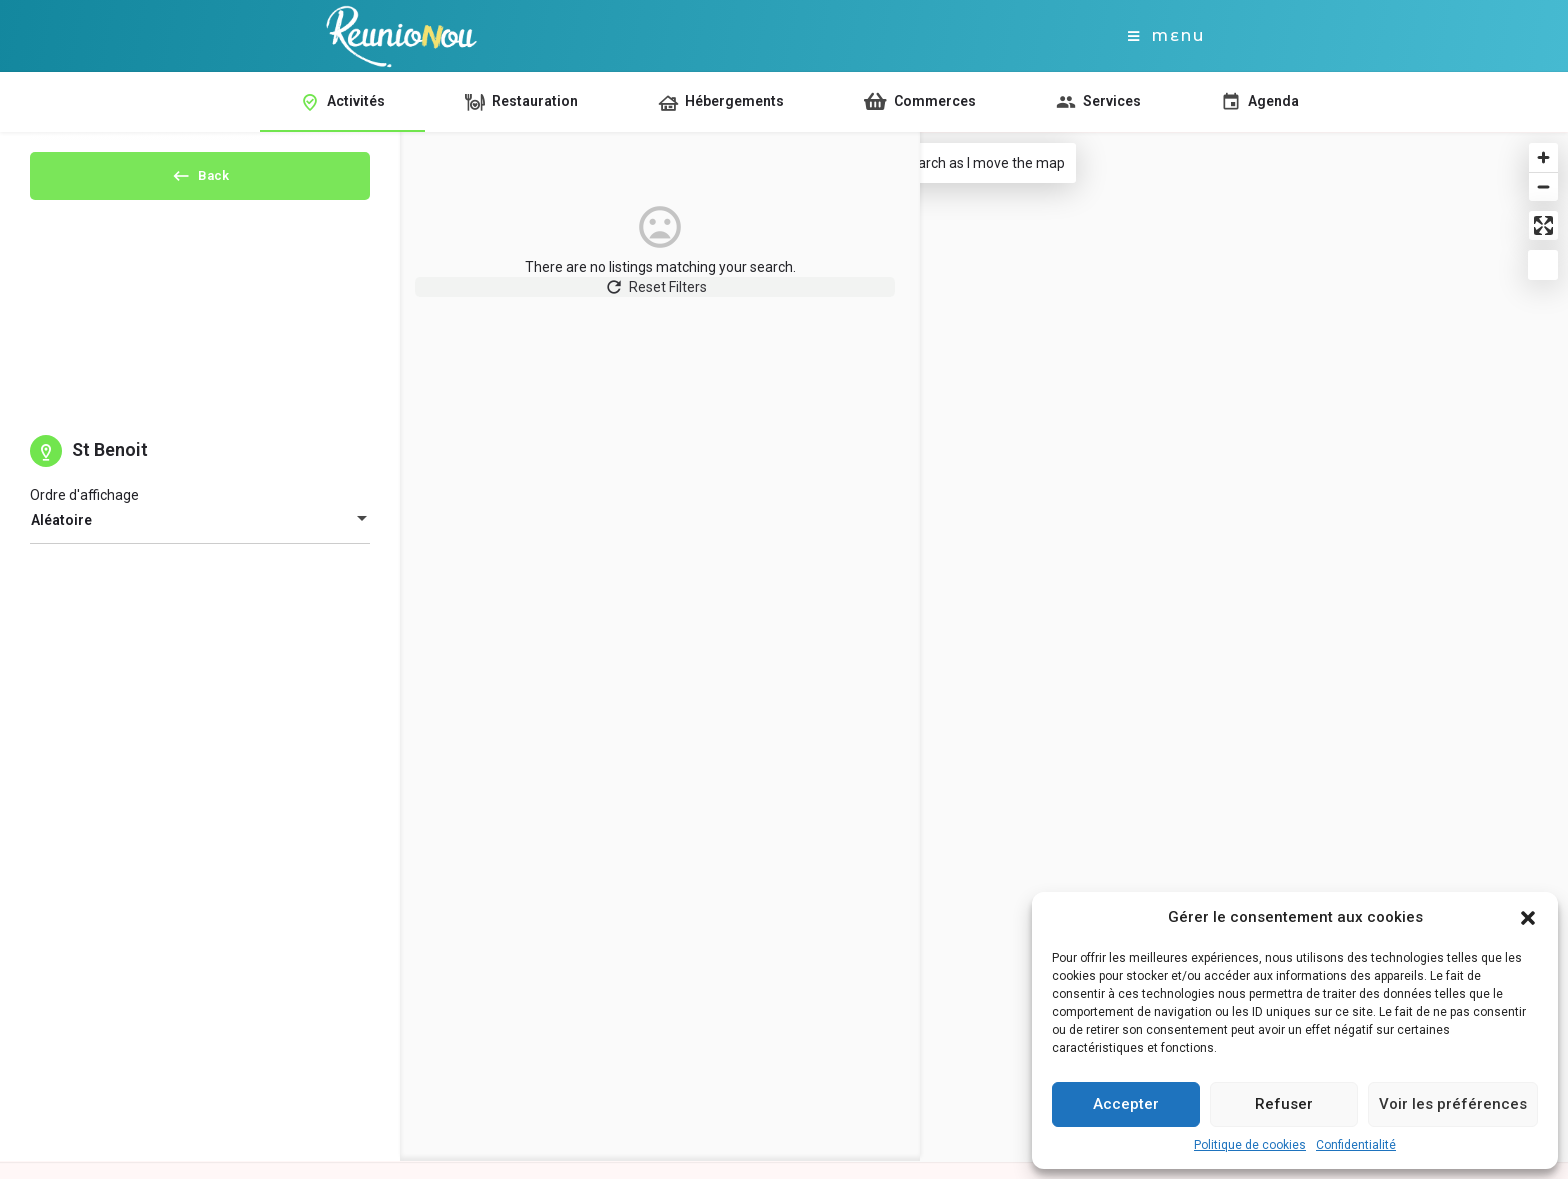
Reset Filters (625, 297)
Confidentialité (1356, 1145)
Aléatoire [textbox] (61, 537)
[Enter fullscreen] (1543, 225)
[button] (1528, 918)
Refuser (1284, 1104)
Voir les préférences (1453, 1104)
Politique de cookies (1250, 1145)
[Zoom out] (1543, 186)
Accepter (1126, 1104)
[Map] (1209, 647)
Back (200, 182)
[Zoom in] (1543, 157)
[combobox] (200, 537)
